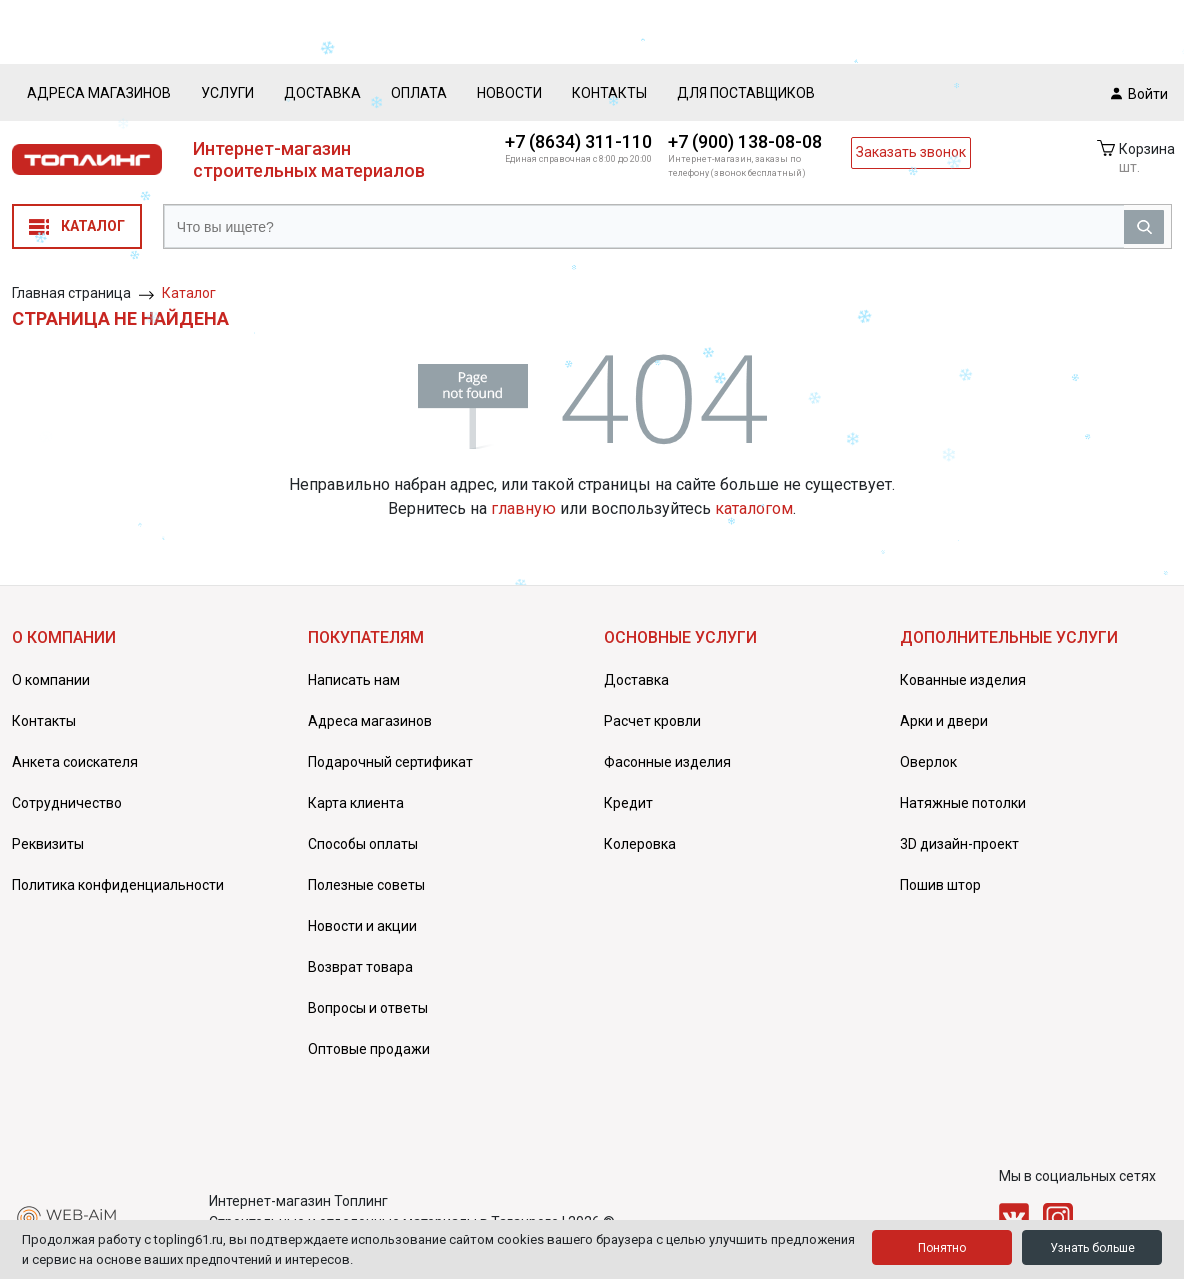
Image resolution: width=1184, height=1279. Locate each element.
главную (523, 508)
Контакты (609, 93)
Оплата (419, 93)
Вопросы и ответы (368, 1008)
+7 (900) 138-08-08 (745, 141)
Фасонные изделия (667, 762)
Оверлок (928, 762)
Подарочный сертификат (390, 762)
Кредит (628, 803)
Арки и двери (944, 721)
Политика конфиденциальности (118, 885)
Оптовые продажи (369, 1049)
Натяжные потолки (963, 803)
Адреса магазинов (99, 93)
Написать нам (354, 680)
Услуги (227, 93)
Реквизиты (48, 844)
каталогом (754, 508)
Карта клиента (356, 803)
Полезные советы (366, 885)
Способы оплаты (363, 844)
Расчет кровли (652, 721)
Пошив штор (940, 885)
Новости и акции (362, 926)
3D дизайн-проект (959, 844)
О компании (51, 680)
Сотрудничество (67, 803)
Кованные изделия (963, 680)
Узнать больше (1092, 1248)
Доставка (322, 93)
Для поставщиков (746, 93)
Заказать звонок (911, 152)
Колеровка (640, 844)
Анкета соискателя (75, 762)
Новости (509, 93)
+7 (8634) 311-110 (578, 141)
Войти (1139, 93)
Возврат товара (360, 967)
